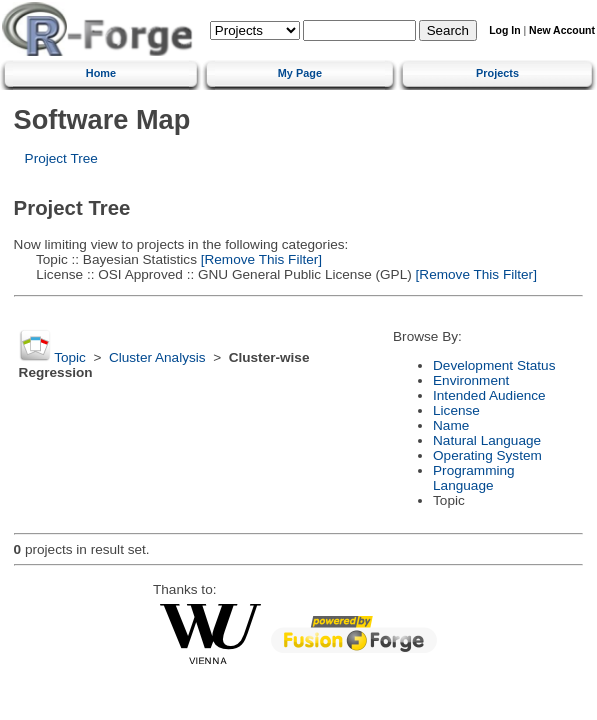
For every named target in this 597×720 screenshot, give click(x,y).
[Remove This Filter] (259, 259)
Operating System (487, 455)
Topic (70, 357)
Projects (497, 73)
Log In (504, 30)
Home (101, 73)
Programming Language (474, 478)
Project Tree (61, 158)
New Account (562, 30)
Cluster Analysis (157, 357)
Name (451, 425)
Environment (471, 380)
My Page (300, 73)
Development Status (494, 365)
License (456, 410)
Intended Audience (489, 395)
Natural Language (487, 440)
